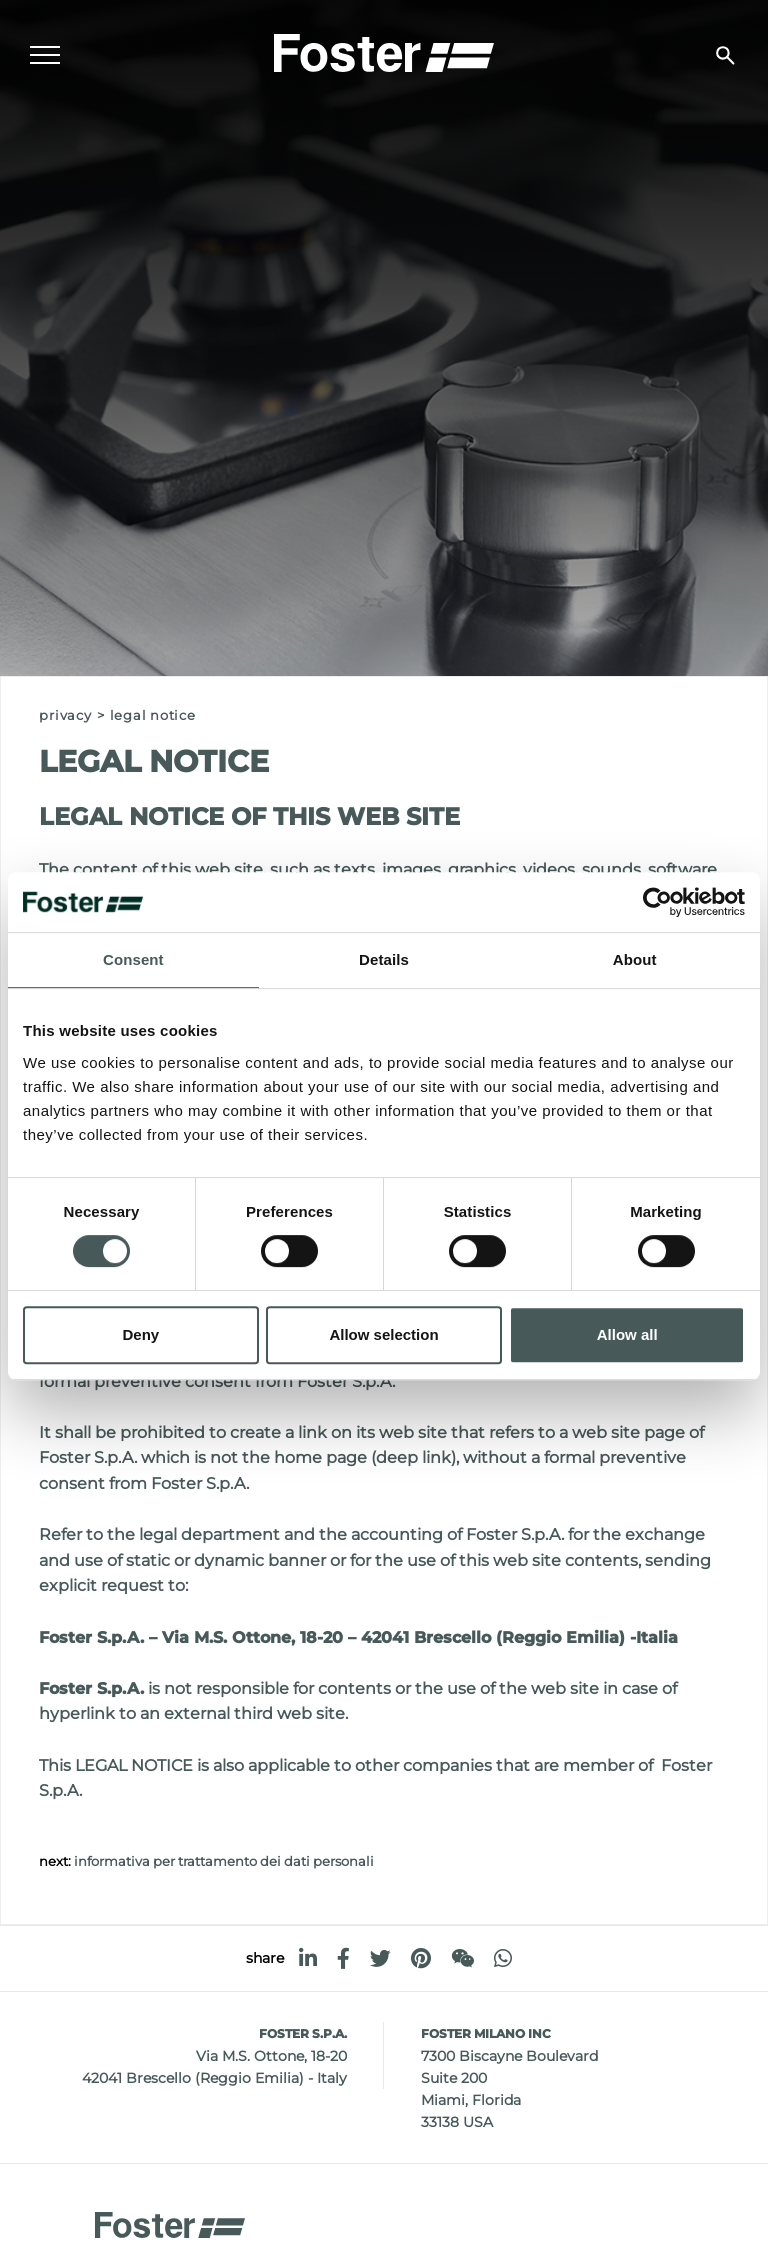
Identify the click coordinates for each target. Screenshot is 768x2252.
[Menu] (45, 56)
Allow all (627, 1334)
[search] (725, 55)
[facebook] (343, 1958)
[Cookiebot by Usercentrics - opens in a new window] (657, 902)
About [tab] (635, 959)
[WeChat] (462, 1958)
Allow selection (383, 1334)
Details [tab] (384, 959)
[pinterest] (421, 1958)
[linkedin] (308, 1958)
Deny (140, 1334)
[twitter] (380, 1958)
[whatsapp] (503, 1958)
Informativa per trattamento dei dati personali (224, 1861)
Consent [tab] (133, 959)
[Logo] (384, 51)
